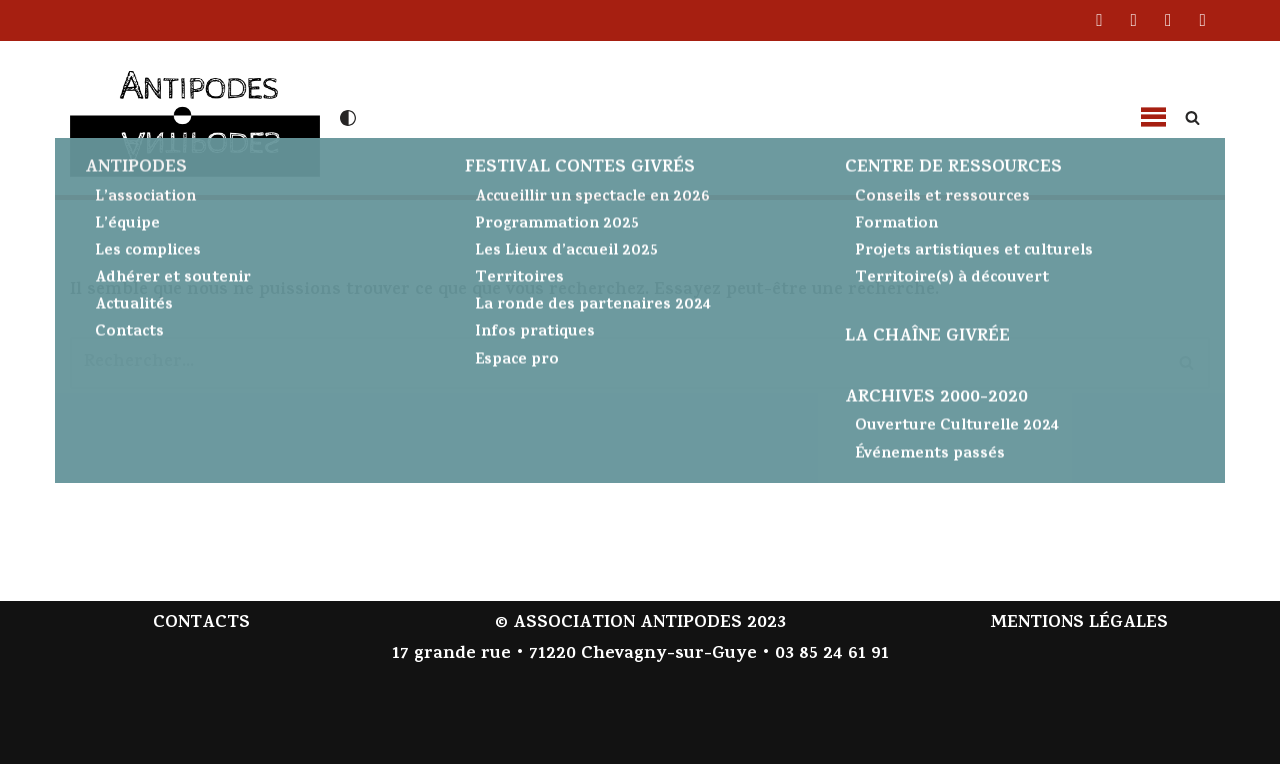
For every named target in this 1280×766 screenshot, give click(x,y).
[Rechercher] (1192, 117)
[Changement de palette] (348, 118)
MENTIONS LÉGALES (1079, 627)
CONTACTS (201, 627)
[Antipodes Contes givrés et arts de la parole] (195, 115)
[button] (1153, 118)
